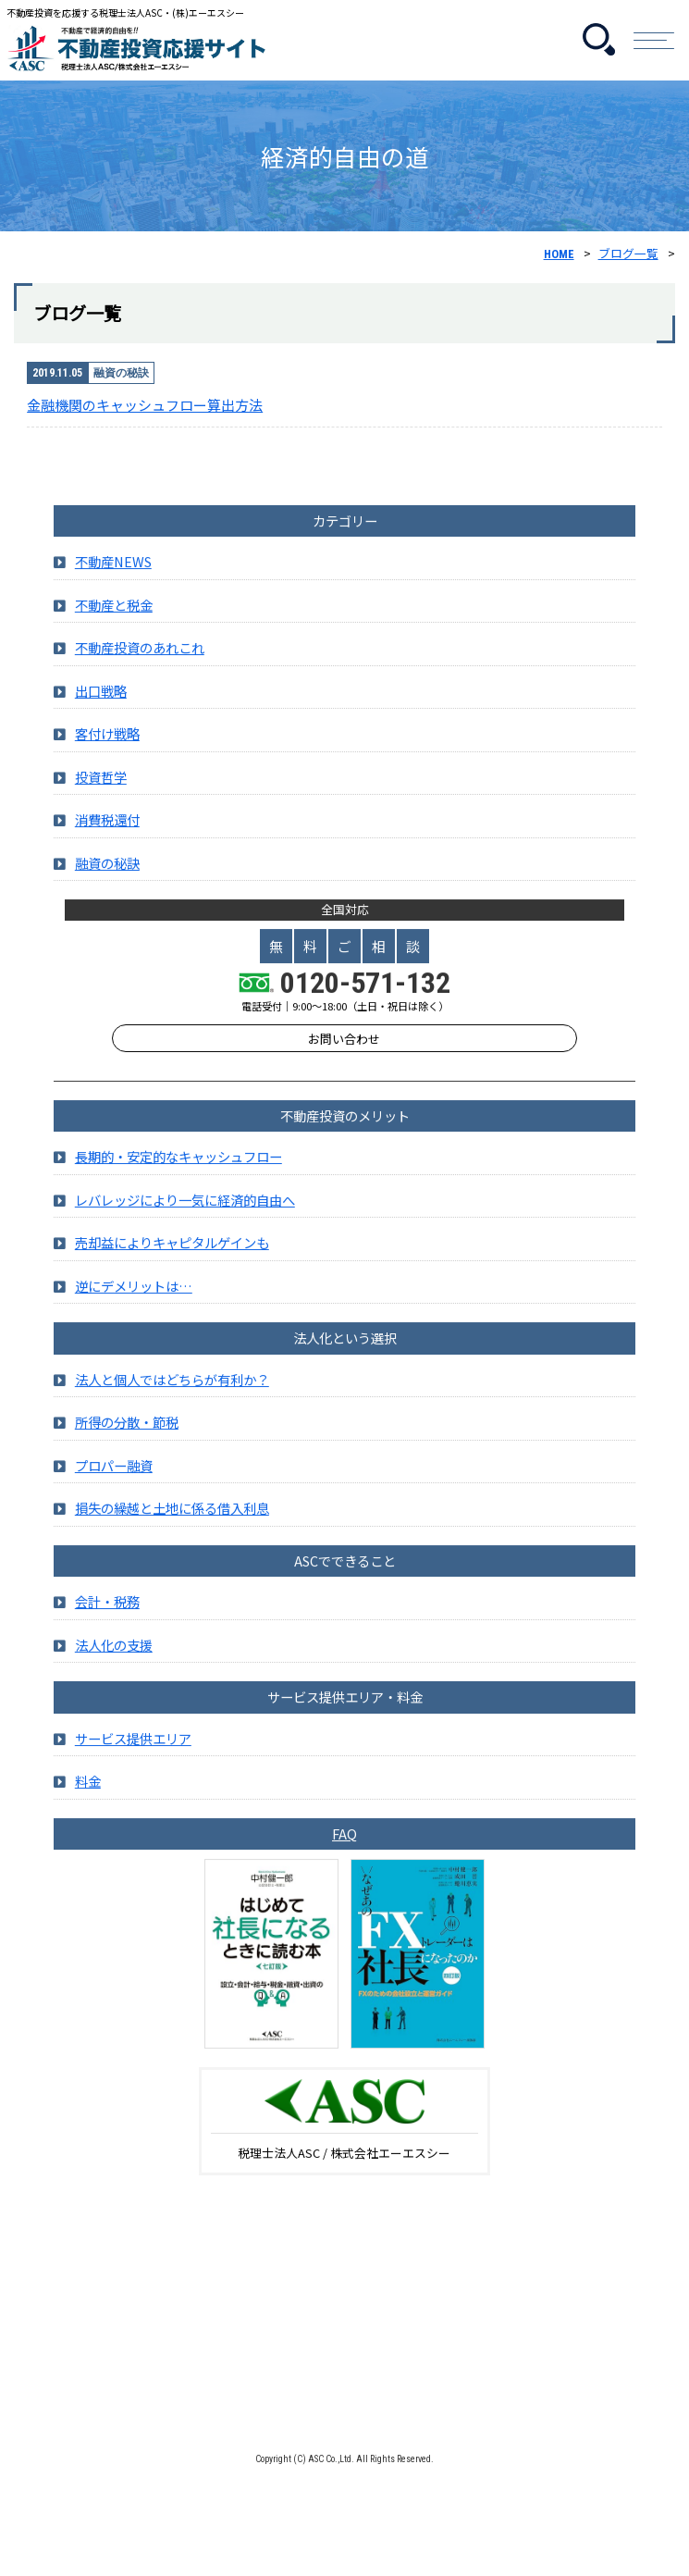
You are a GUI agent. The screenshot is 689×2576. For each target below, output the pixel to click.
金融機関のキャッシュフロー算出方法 (145, 405)
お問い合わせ (344, 1059)
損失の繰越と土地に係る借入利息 (172, 1528)
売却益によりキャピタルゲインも (172, 1263)
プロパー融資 (114, 1485)
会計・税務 (107, 1621)
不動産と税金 (114, 625)
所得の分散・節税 (126, 1443)
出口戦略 (101, 711)
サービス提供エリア (133, 1758)
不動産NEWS (113, 582)
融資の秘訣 (107, 883)
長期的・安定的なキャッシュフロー (178, 1177)
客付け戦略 (107, 754)
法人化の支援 (114, 1665)
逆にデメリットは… (133, 1306)
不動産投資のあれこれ (139, 668)
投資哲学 (101, 797)
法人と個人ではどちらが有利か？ (172, 1399)
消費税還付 (107, 840)
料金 (88, 1801)
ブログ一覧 (628, 253)
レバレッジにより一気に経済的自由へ (185, 1220)
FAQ (344, 1854)
